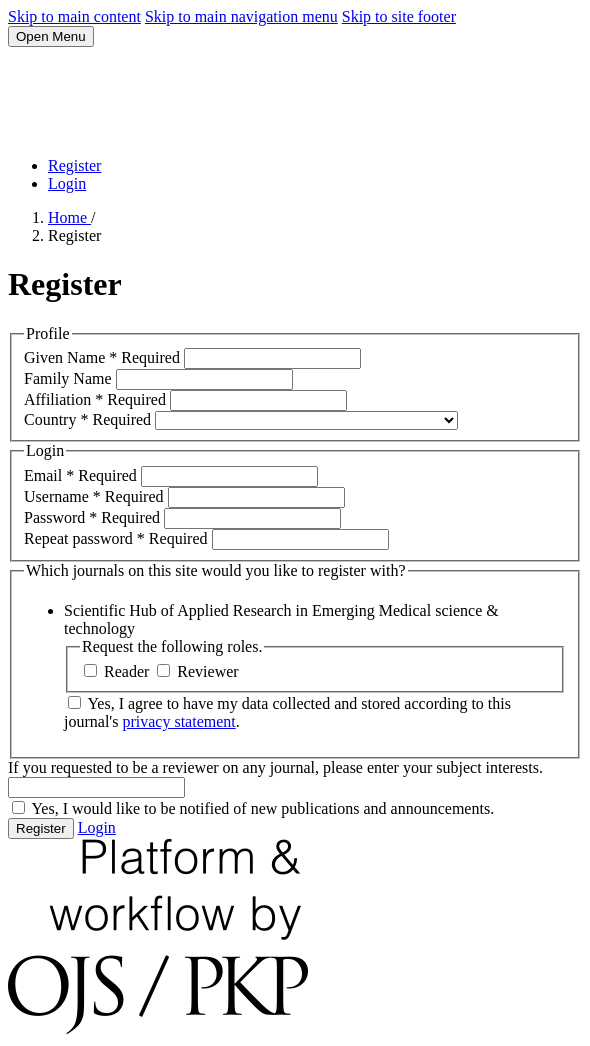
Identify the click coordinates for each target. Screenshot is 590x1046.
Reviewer (197, 671)
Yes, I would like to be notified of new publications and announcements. (253, 808)
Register (74, 165)
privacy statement (178, 721)
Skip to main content (74, 16)
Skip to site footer (399, 16)
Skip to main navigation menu (241, 16)
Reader (118, 671)
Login (67, 183)
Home (69, 217)
